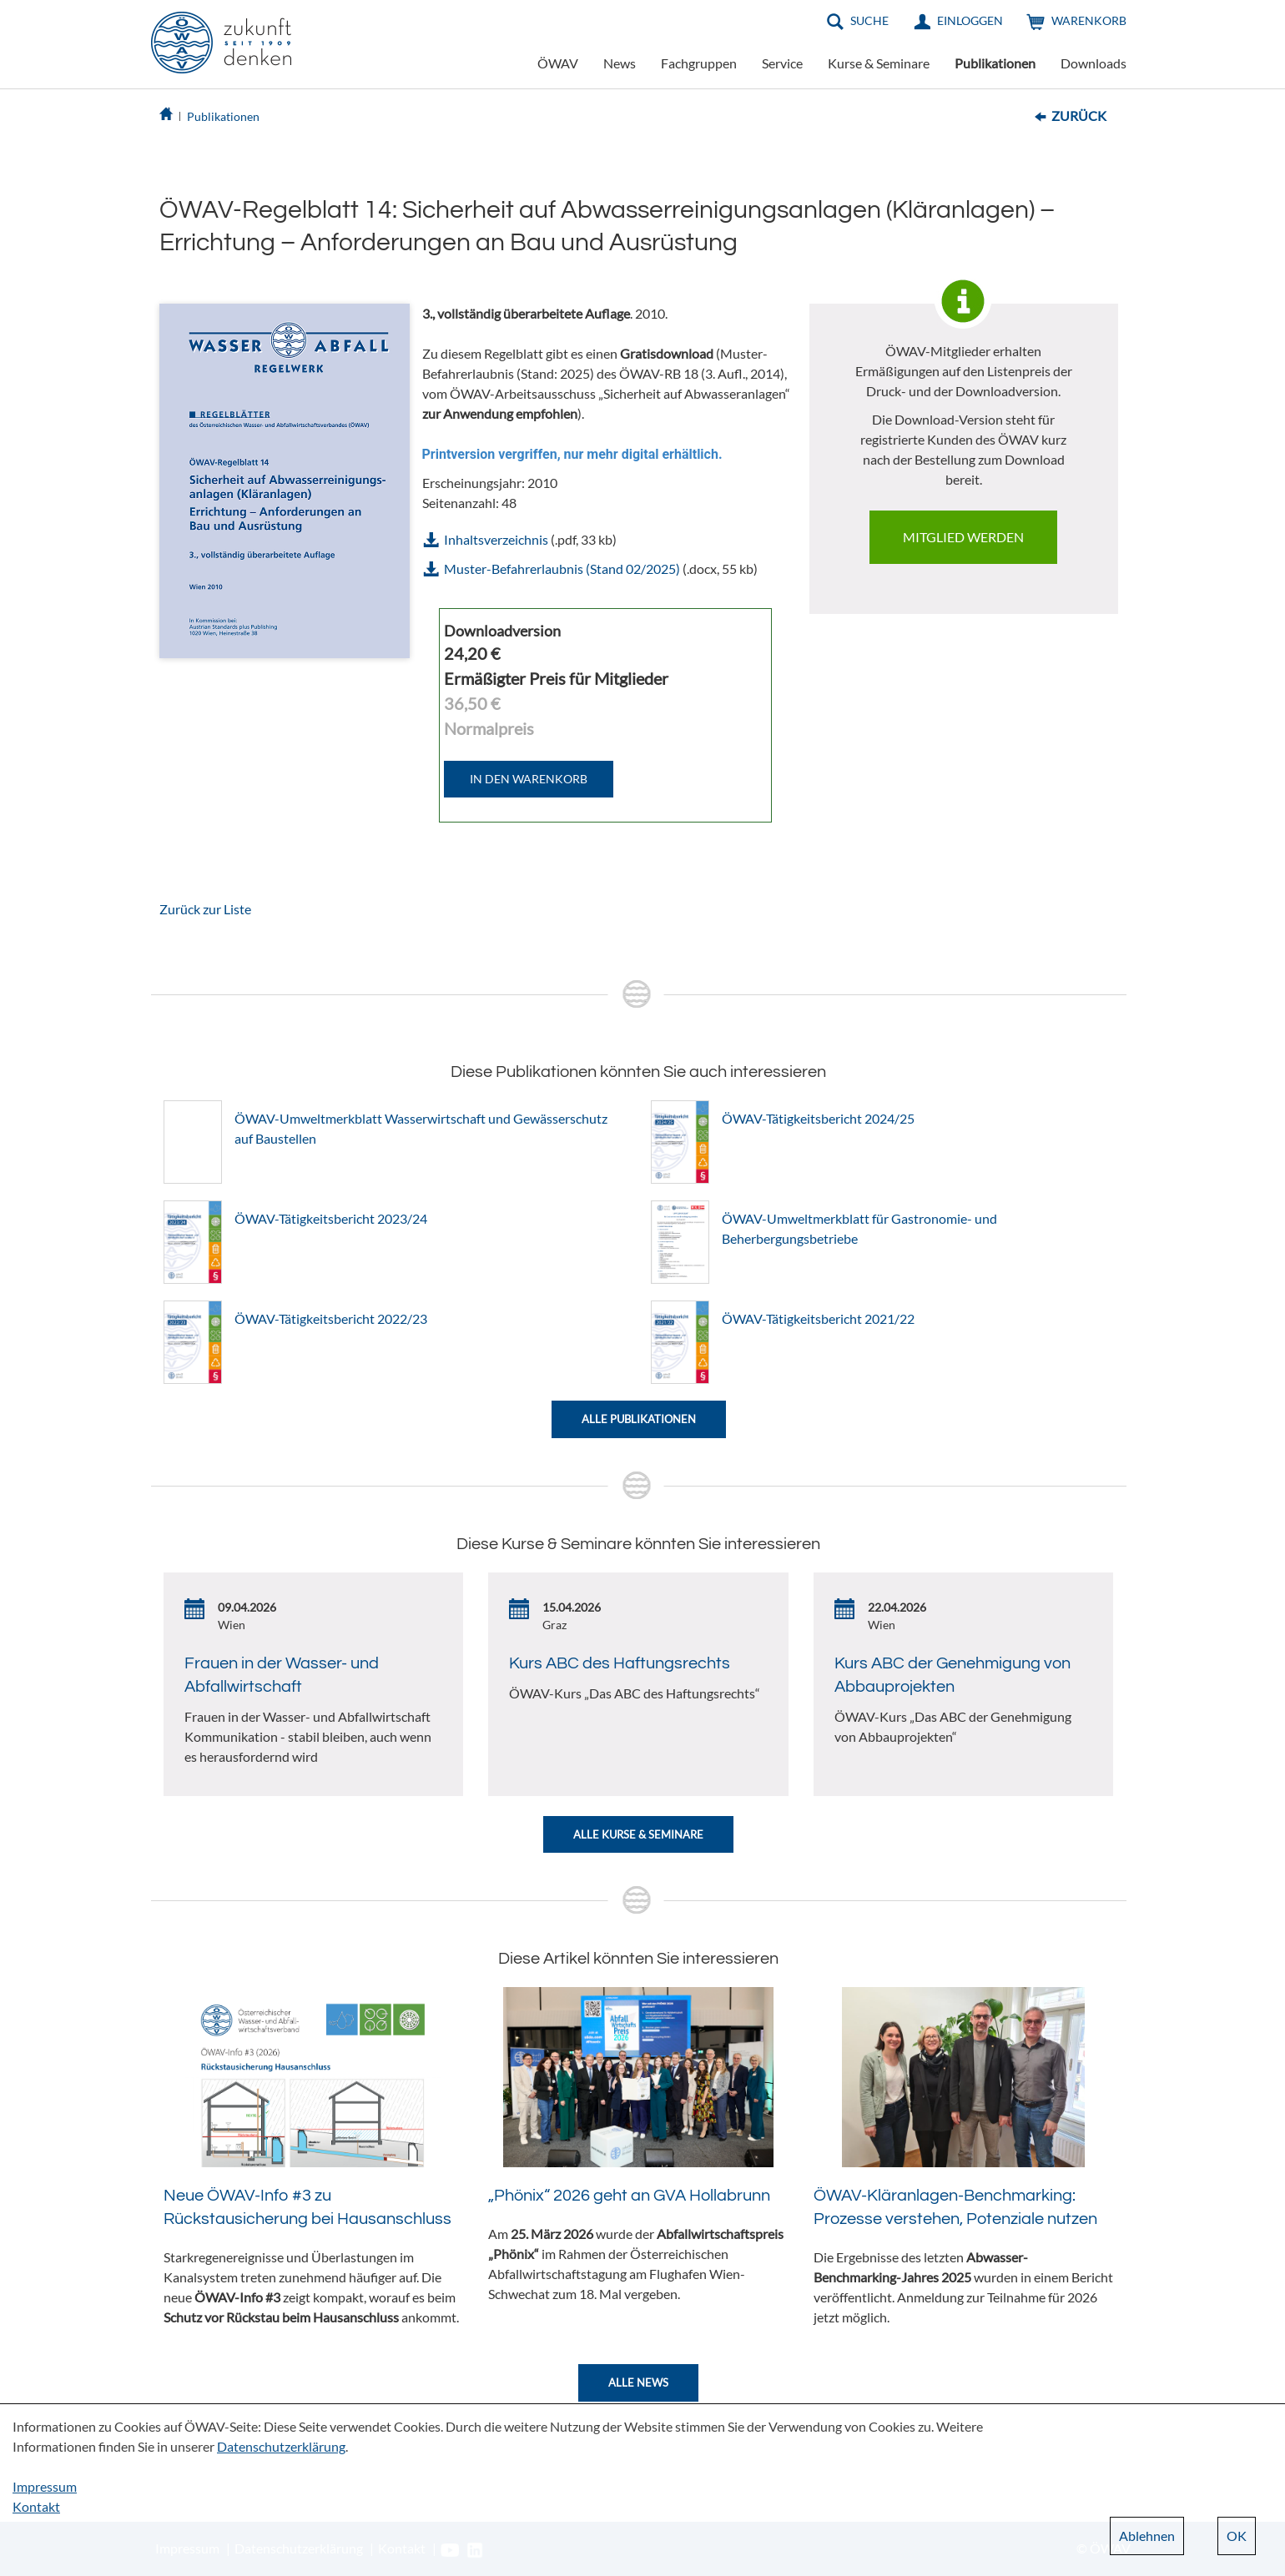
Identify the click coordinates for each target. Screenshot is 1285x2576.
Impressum (45, 2486)
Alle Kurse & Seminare (638, 1834)
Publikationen (995, 63)
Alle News (638, 2382)
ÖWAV (557, 63)
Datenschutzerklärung (281, 2446)
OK (1237, 2535)
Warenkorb (1088, 20)
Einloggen (970, 20)
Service (782, 63)
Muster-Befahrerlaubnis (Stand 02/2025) (562, 568)
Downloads (1093, 63)
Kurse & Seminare (879, 63)
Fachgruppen (699, 63)
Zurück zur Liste (205, 909)
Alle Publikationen (639, 1419)
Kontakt (36, 2506)
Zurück (1078, 115)
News (619, 63)
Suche (869, 20)
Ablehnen (1147, 2535)
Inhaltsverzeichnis (496, 539)
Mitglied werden (963, 537)
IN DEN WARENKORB (528, 779)
